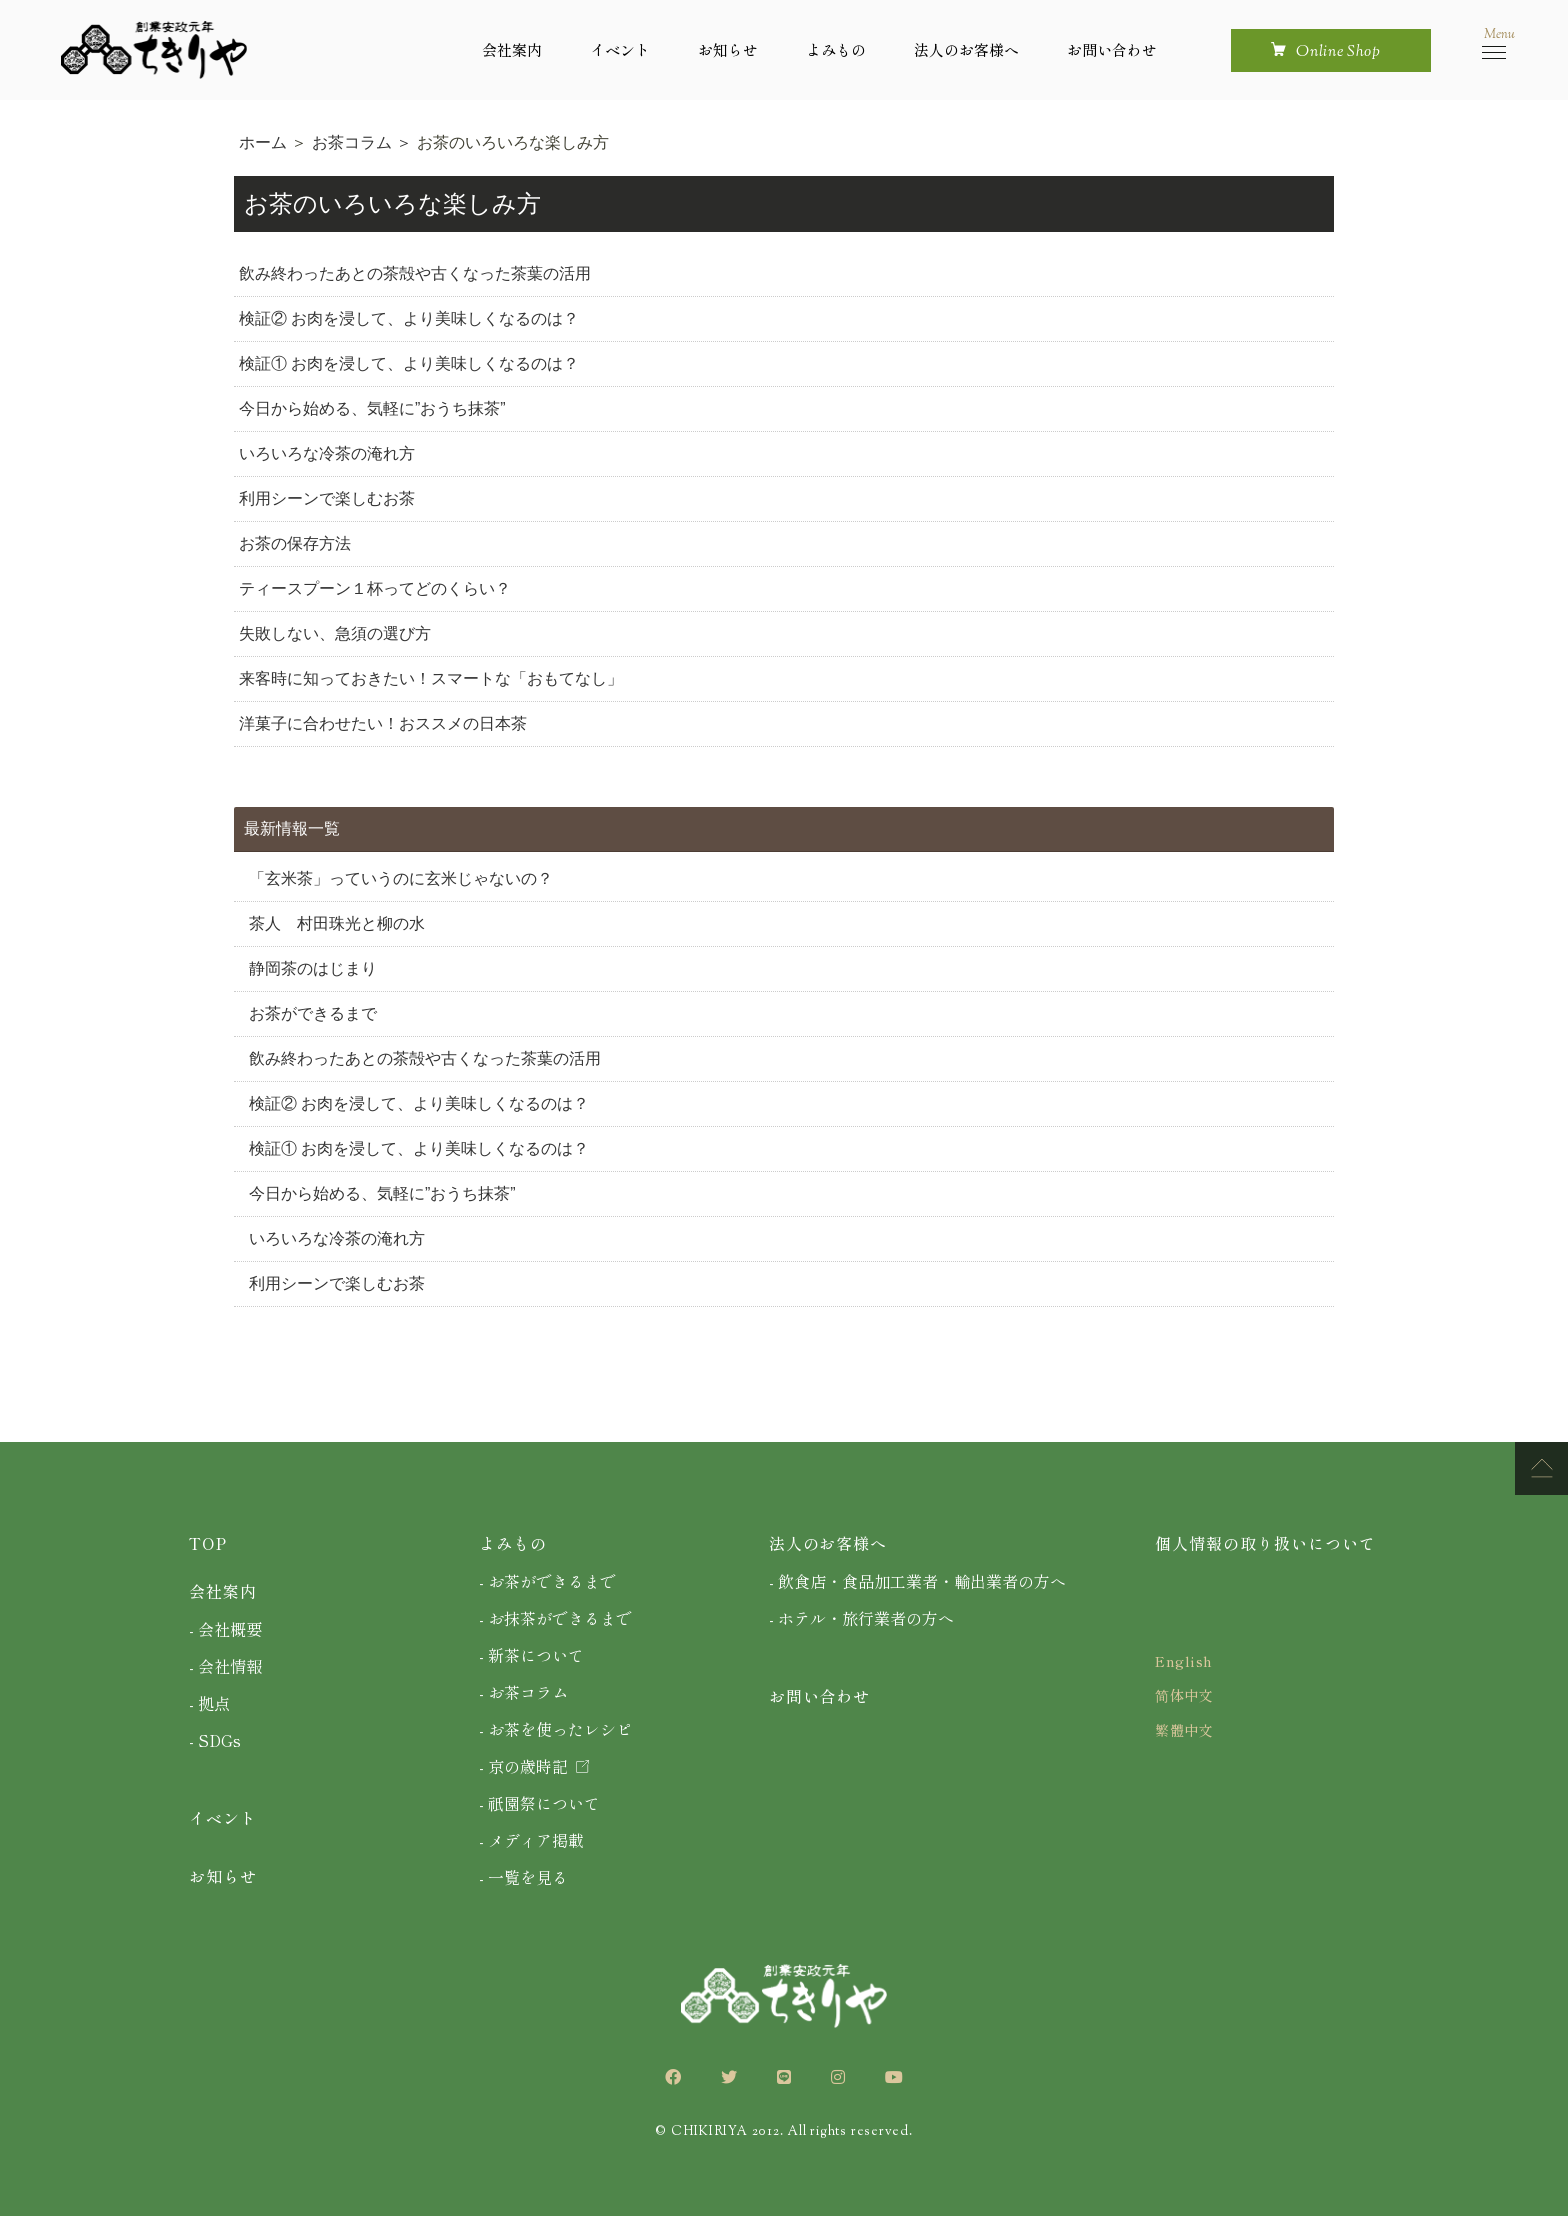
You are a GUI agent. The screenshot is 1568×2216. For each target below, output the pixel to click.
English (1184, 1661)
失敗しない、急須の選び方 (335, 633)
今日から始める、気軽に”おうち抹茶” (372, 408)
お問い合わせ (1112, 49)
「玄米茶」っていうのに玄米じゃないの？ (401, 878)
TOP (208, 1543)
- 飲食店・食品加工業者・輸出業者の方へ (917, 1581)
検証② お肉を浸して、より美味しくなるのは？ (409, 318)
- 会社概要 (225, 1629)
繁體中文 (1184, 1730)
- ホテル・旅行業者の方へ (861, 1618)
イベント (620, 49)
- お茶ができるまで (547, 1581)
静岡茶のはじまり (313, 968)
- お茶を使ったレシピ (555, 1729)
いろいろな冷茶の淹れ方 (327, 453)
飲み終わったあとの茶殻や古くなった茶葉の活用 (415, 273)
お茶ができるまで (313, 1013)
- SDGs (215, 1740)
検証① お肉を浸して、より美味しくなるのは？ (409, 363)
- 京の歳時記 (534, 1766)
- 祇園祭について (539, 1803)
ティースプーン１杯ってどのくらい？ (375, 588)
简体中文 (1184, 1695)
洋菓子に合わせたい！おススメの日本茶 (383, 723)
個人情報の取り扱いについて (1265, 1543)
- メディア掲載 (531, 1840)
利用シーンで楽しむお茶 (327, 498)
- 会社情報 (225, 1666)
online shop (1338, 52)
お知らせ (728, 49)
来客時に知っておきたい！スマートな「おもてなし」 (431, 678)
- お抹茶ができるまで (555, 1618)
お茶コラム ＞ (364, 142)
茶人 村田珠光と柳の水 (337, 923)
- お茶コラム (523, 1692)
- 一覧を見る (523, 1877)
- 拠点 (209, 1703)
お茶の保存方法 (295, 543)
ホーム (265, 142)
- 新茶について (531, 1655)
